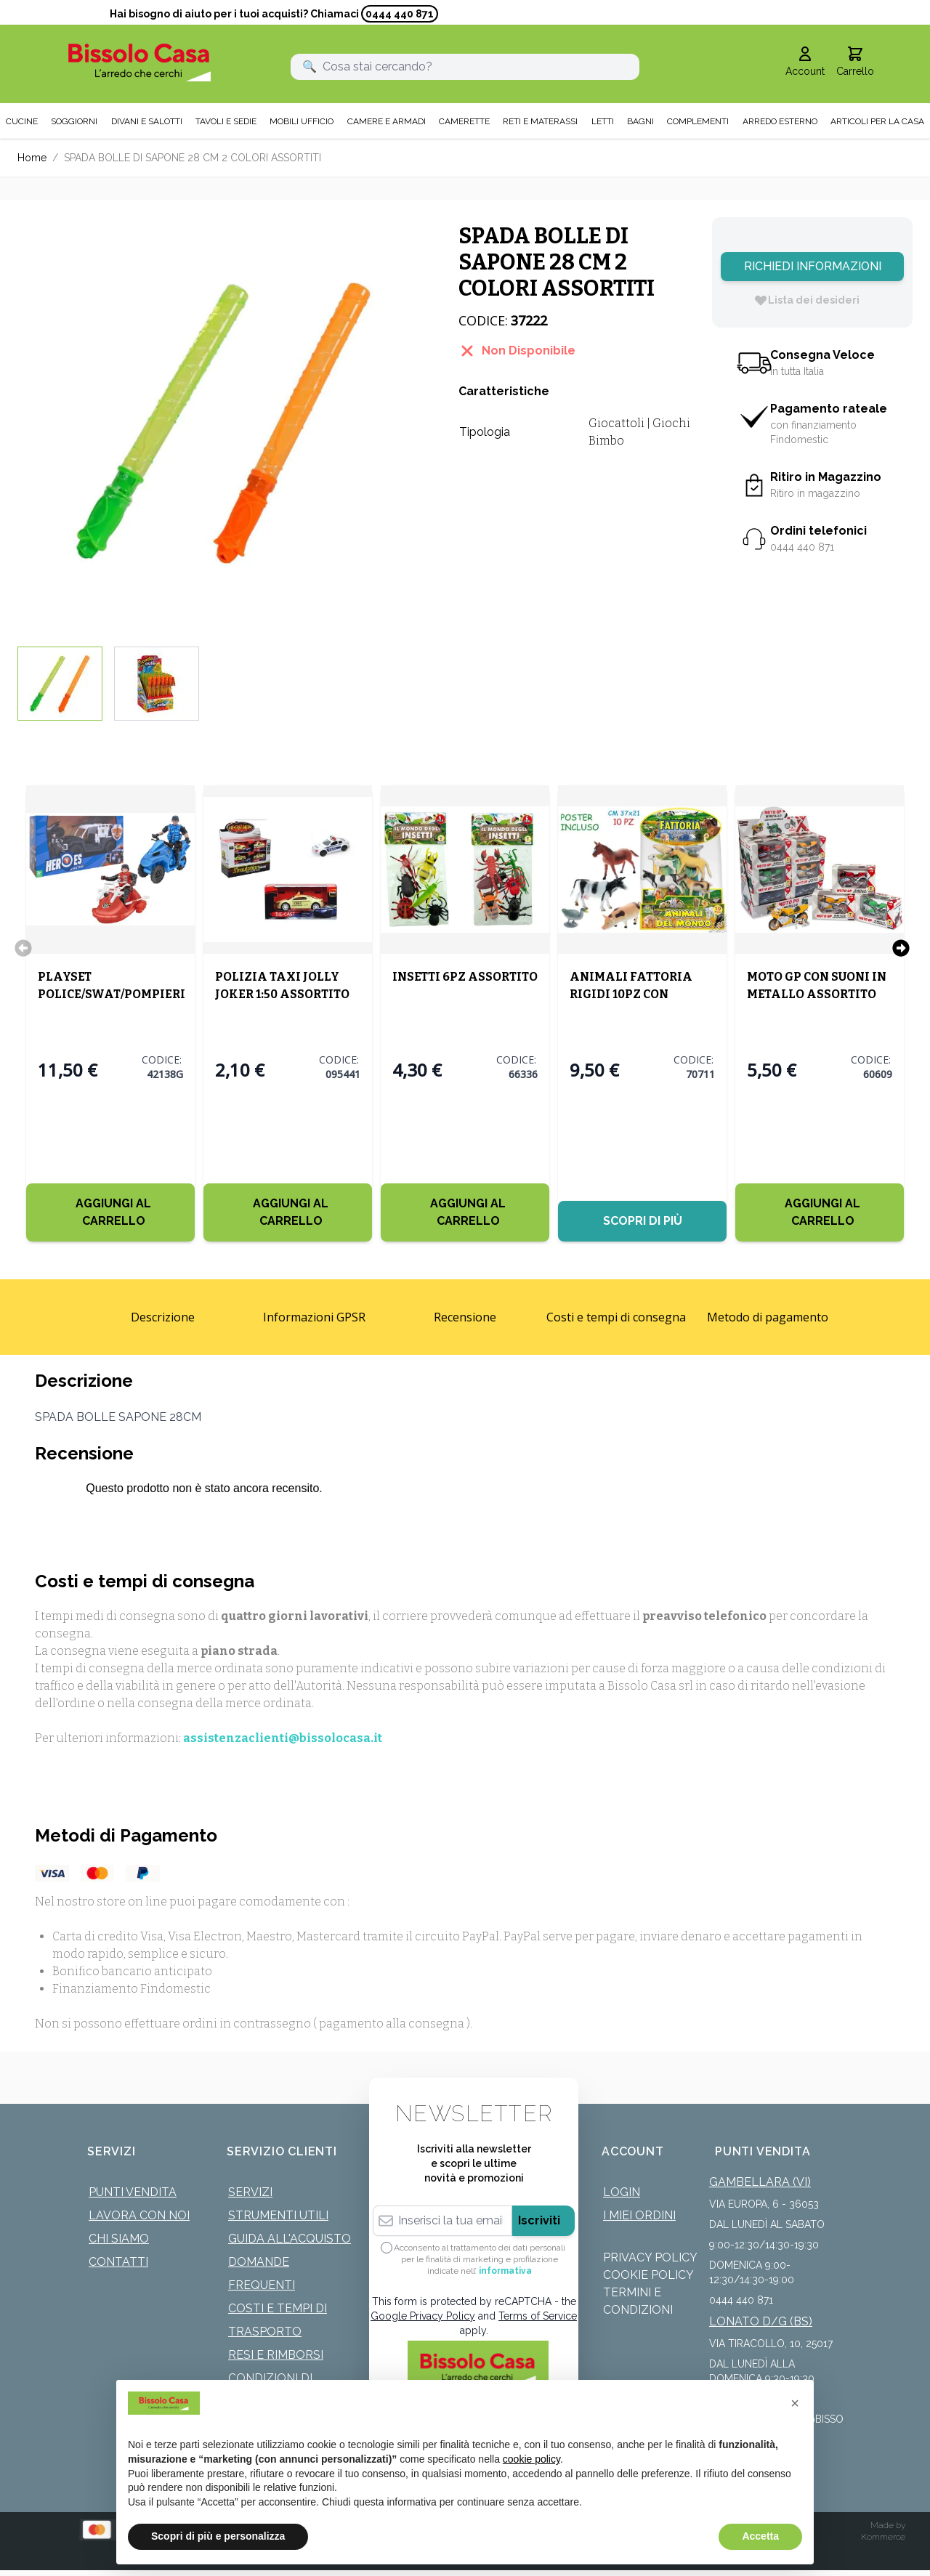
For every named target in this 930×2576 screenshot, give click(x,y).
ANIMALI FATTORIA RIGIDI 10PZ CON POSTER (631, 992)
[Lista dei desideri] (806, 298)
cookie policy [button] (531, 2459)
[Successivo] (901, 946)
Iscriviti (539, 2219)
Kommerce (883, 2535)
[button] (794, 2403)
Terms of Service (537, 2314)
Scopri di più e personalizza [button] (218, 2536)
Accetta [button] (760, 2536)
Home (31, 156)
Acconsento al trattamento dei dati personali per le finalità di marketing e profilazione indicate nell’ (479, 2258)
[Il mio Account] (805, 61)
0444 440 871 (399, 14)
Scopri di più (642, 1219)
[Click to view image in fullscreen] (223, 422)
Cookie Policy (648, 2273)
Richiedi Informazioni (812, 265)
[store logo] (139, 61)
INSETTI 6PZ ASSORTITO (465, 975)
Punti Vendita (133, 2191)
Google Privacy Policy (423, 2314)
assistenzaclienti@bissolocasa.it (282, 1736)
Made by (887, 2524)
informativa (505, 2269)
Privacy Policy (650, 2256)
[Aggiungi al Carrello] (110, 1211)
